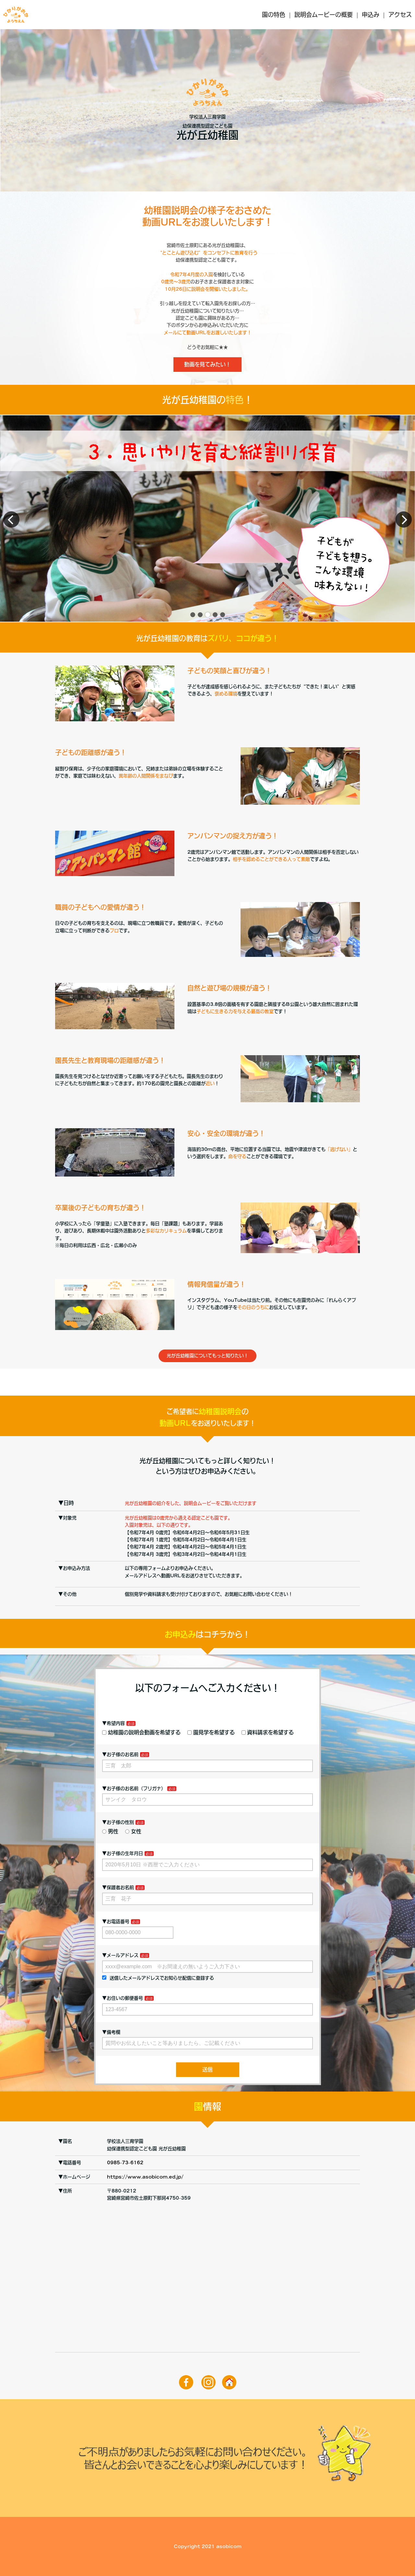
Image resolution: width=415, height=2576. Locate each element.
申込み (370, 15)
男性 (110, 1831)
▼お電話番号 (115, 1921)
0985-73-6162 (125, 2162)
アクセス (400, 15)
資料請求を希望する (268, 1732)
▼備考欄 (111, 2032)
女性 (133, 1831)
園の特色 (273, 15)
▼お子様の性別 (118, 1822)
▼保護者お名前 (118, 1887)
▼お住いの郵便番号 (122, 1998)
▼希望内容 (113, 1723)
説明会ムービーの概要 (323, 15)
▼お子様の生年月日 (122, 1853)
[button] (192, 614)
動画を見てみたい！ (207, 364)
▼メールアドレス (120, 1955)
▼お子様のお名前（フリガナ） (134, 1788)
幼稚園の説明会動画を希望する (141, 1732)
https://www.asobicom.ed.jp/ (145, 2177)
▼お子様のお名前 (120, 1754)
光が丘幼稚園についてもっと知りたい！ (207, 1355)
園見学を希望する (211, 1732)
